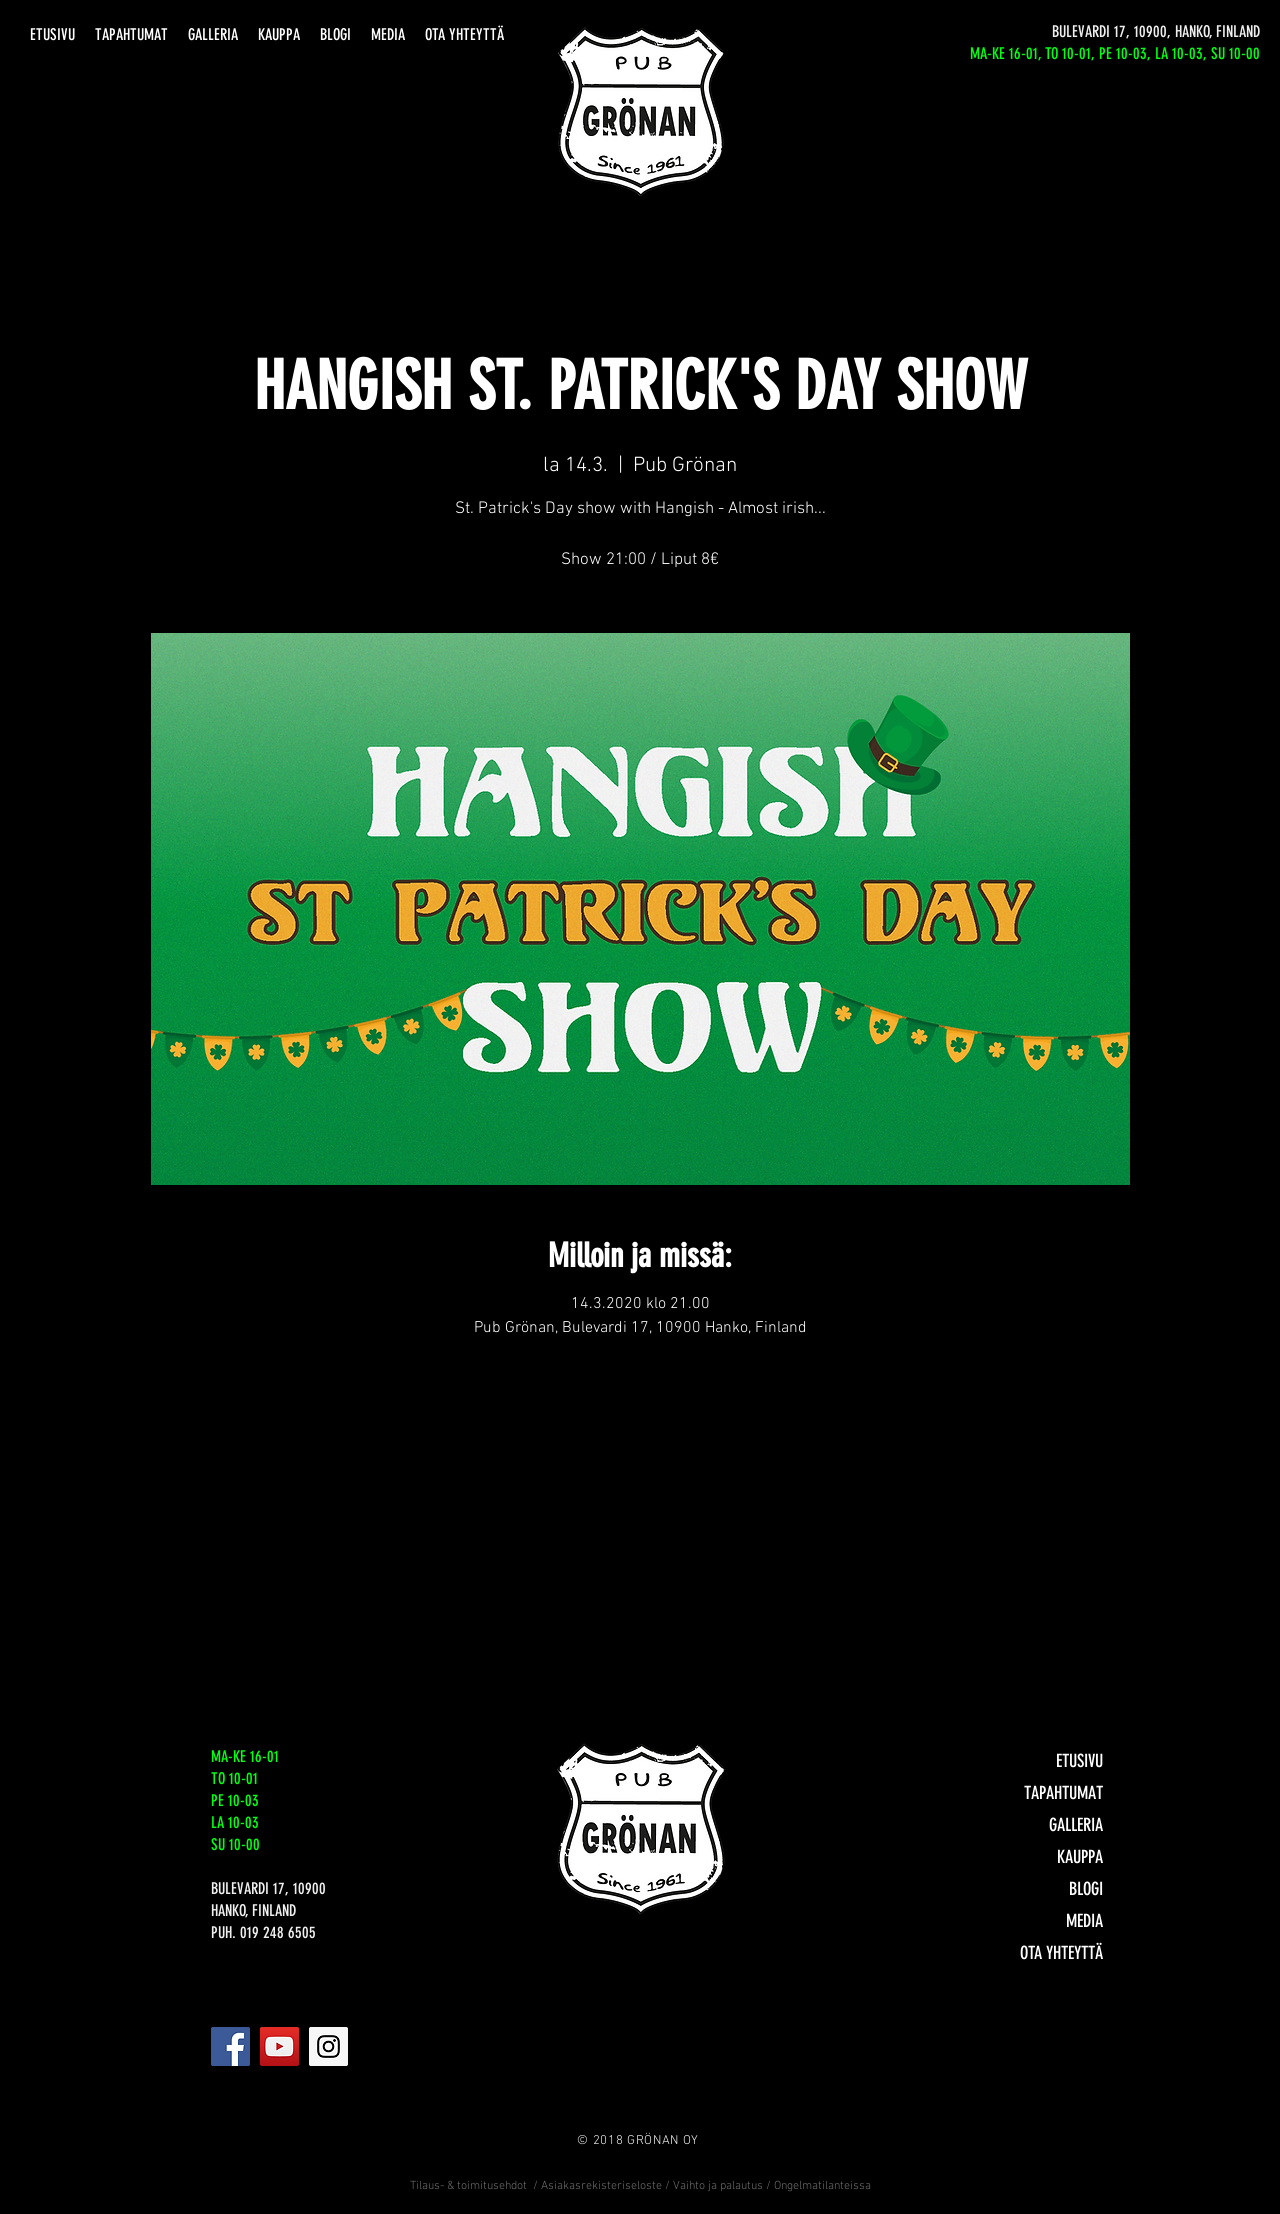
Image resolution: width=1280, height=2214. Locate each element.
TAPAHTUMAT (1063, 1793)
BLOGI (1086, 1889)
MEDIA (1084, 1921)
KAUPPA (1080, 1857)
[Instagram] (328, 2046)
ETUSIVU (1079, 1761)
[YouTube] (279, 2046)
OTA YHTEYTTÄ (1061, 1953)
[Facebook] (230, 2046)
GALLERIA (1076, 1825)
